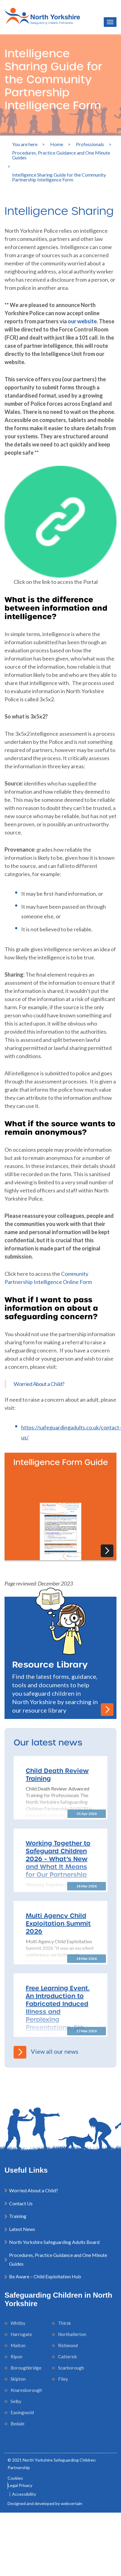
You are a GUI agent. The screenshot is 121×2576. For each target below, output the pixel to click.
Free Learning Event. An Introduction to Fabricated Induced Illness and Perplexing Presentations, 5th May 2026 (58, 2011)
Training (17, 2216)
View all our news (46, 2051)
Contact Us (21, 2203)
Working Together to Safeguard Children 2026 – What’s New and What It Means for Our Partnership (58, 1858)
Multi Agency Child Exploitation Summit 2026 (58, 1923)
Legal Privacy (20, 2485)
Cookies (15, 2478)
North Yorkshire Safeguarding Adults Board (54, 2242)
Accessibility (24, 2494)
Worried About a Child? (39, 1384)
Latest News (22, 2229)
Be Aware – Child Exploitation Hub (45, 2276)
